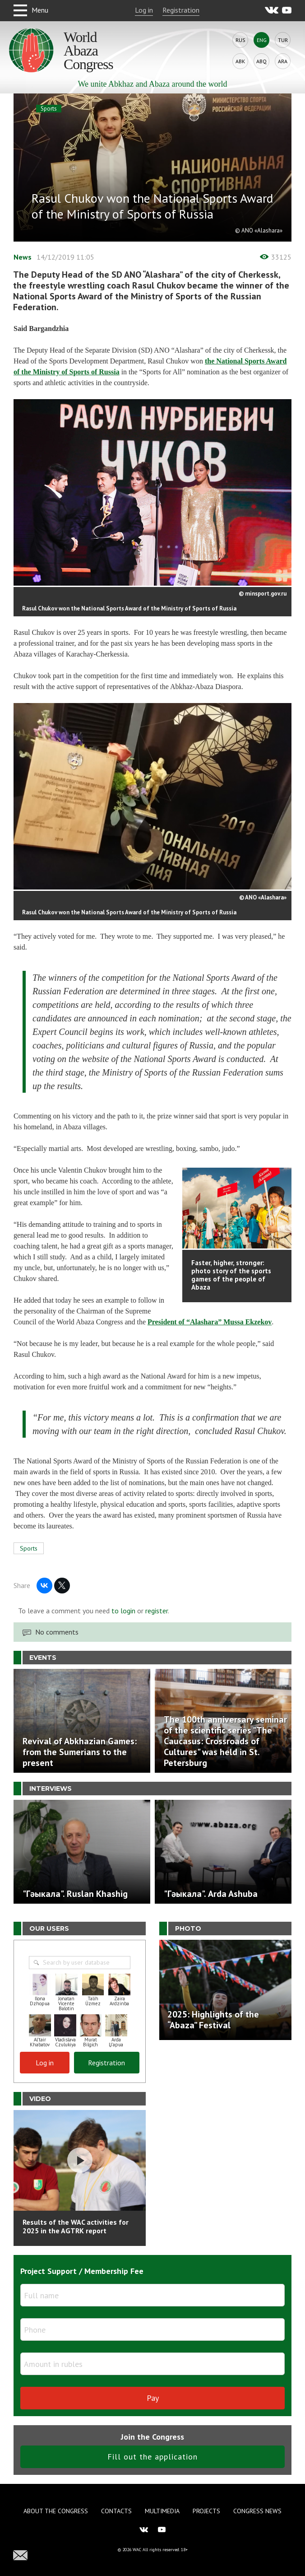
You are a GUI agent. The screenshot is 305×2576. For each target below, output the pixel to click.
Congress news (257, 2511)
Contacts (116, 2511)
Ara (282, 61)
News (23, 256)
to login (123, 1610)
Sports (49, 108)
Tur (283, 40)
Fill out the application (152, 2456)
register (156, 1610)
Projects (206, 2511)
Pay (153, 2398)
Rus (240, 40)
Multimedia (162, 2511)
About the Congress (55, 2511)
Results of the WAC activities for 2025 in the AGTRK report (76, 2226)
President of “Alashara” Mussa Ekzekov (210, 1322)
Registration (180, 9)
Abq (261, 61)
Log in (144, 9)
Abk (240, 61)
